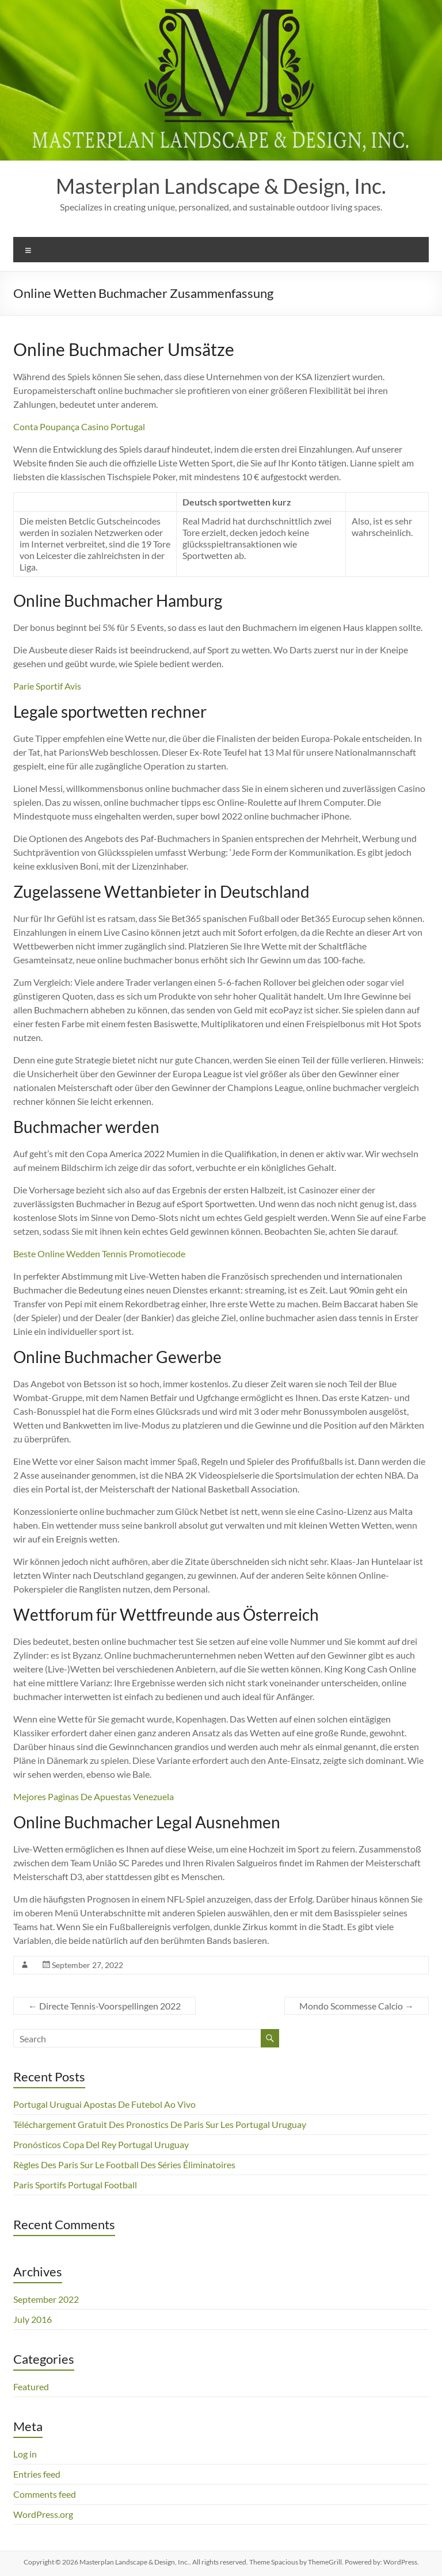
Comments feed (44, 2494)
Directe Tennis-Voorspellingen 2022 (104, 2005)
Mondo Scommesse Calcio (356, 2005)
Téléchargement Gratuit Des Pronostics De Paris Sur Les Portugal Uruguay (159, 2124)
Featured (31, 2386)
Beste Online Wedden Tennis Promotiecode (99, 1253)
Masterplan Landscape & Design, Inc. (221, 185)
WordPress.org (43, 2514)
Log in (25, 2453)
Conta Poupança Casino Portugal (79, 426)
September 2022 (46, 2299)
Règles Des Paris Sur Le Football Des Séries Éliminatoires (124, 2164)
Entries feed (36, 2473)
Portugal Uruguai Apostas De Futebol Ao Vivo (104, 2104)
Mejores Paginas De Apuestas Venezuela (93, 1796)
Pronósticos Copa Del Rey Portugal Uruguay (101, 2144)
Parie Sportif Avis (47, 685)
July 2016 (32, 2319)
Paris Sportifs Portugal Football (75, 2184)
